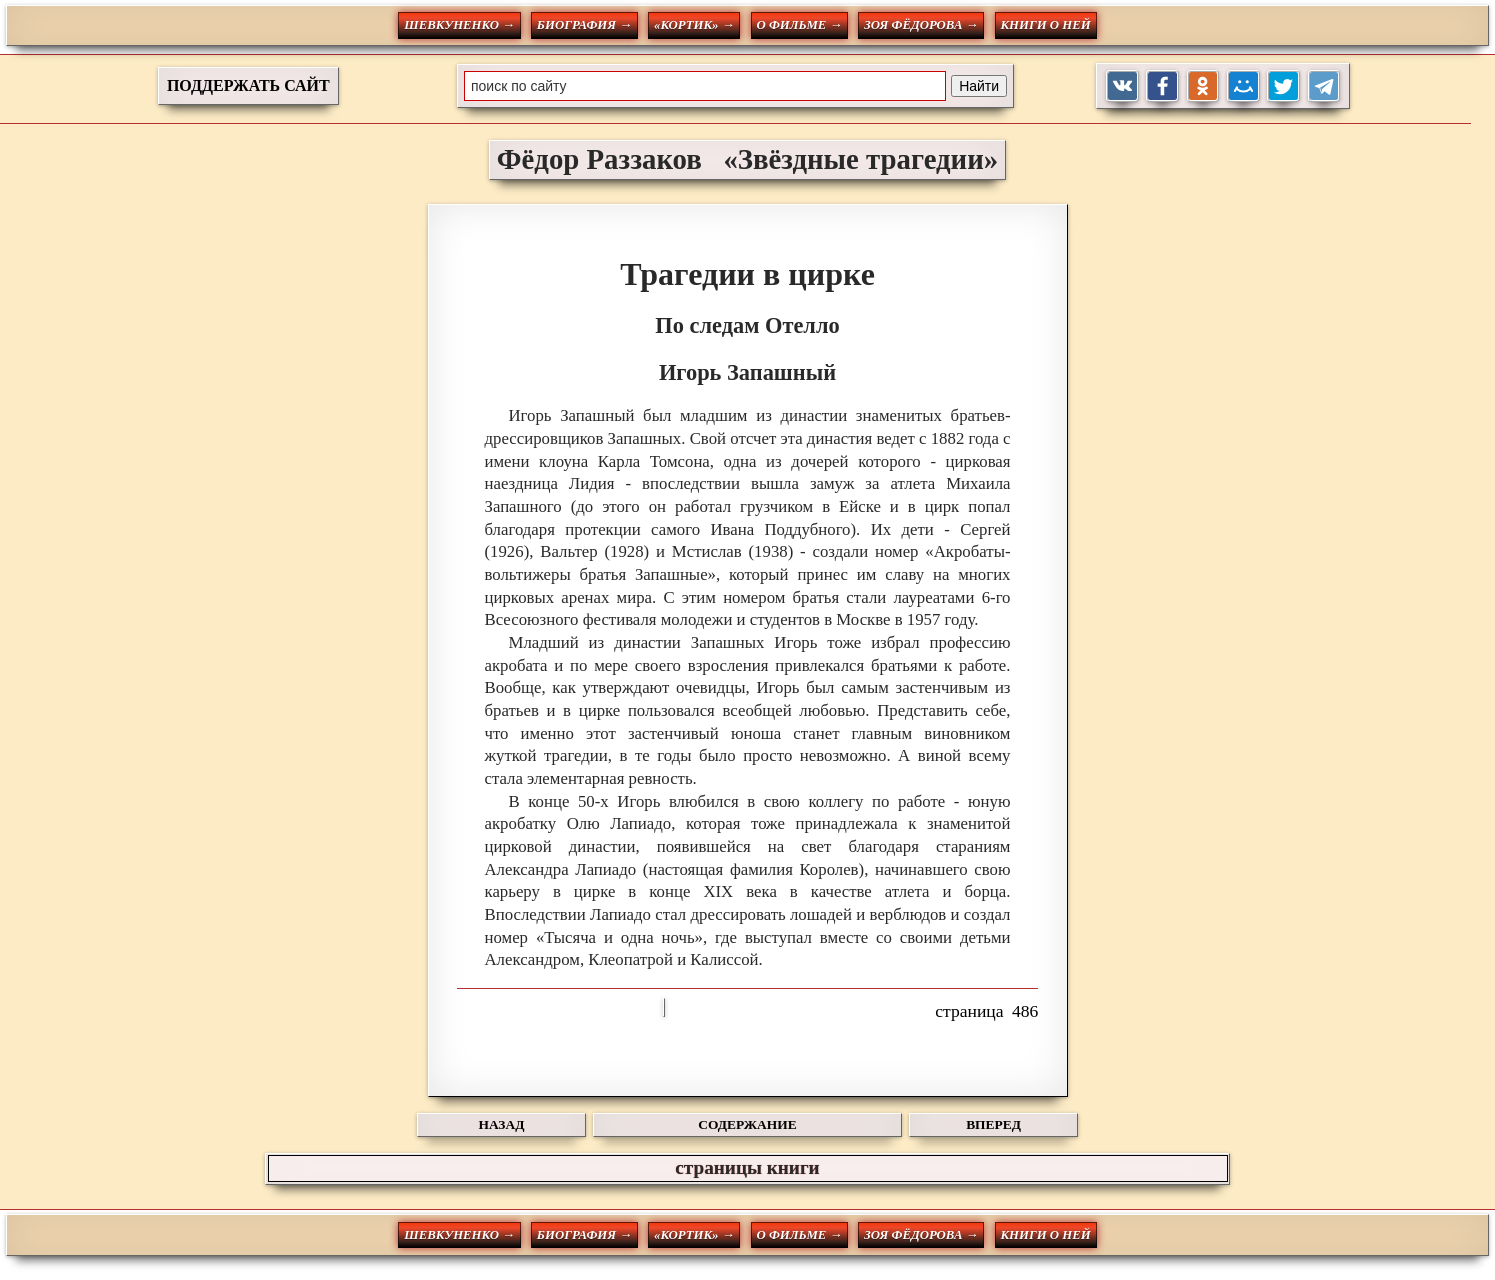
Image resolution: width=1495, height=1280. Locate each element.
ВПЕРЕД (993, 1124)
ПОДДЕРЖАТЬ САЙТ (248, 85)
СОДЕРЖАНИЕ (747, 1124)
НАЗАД (502, 1124)
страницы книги (747, 1167)
